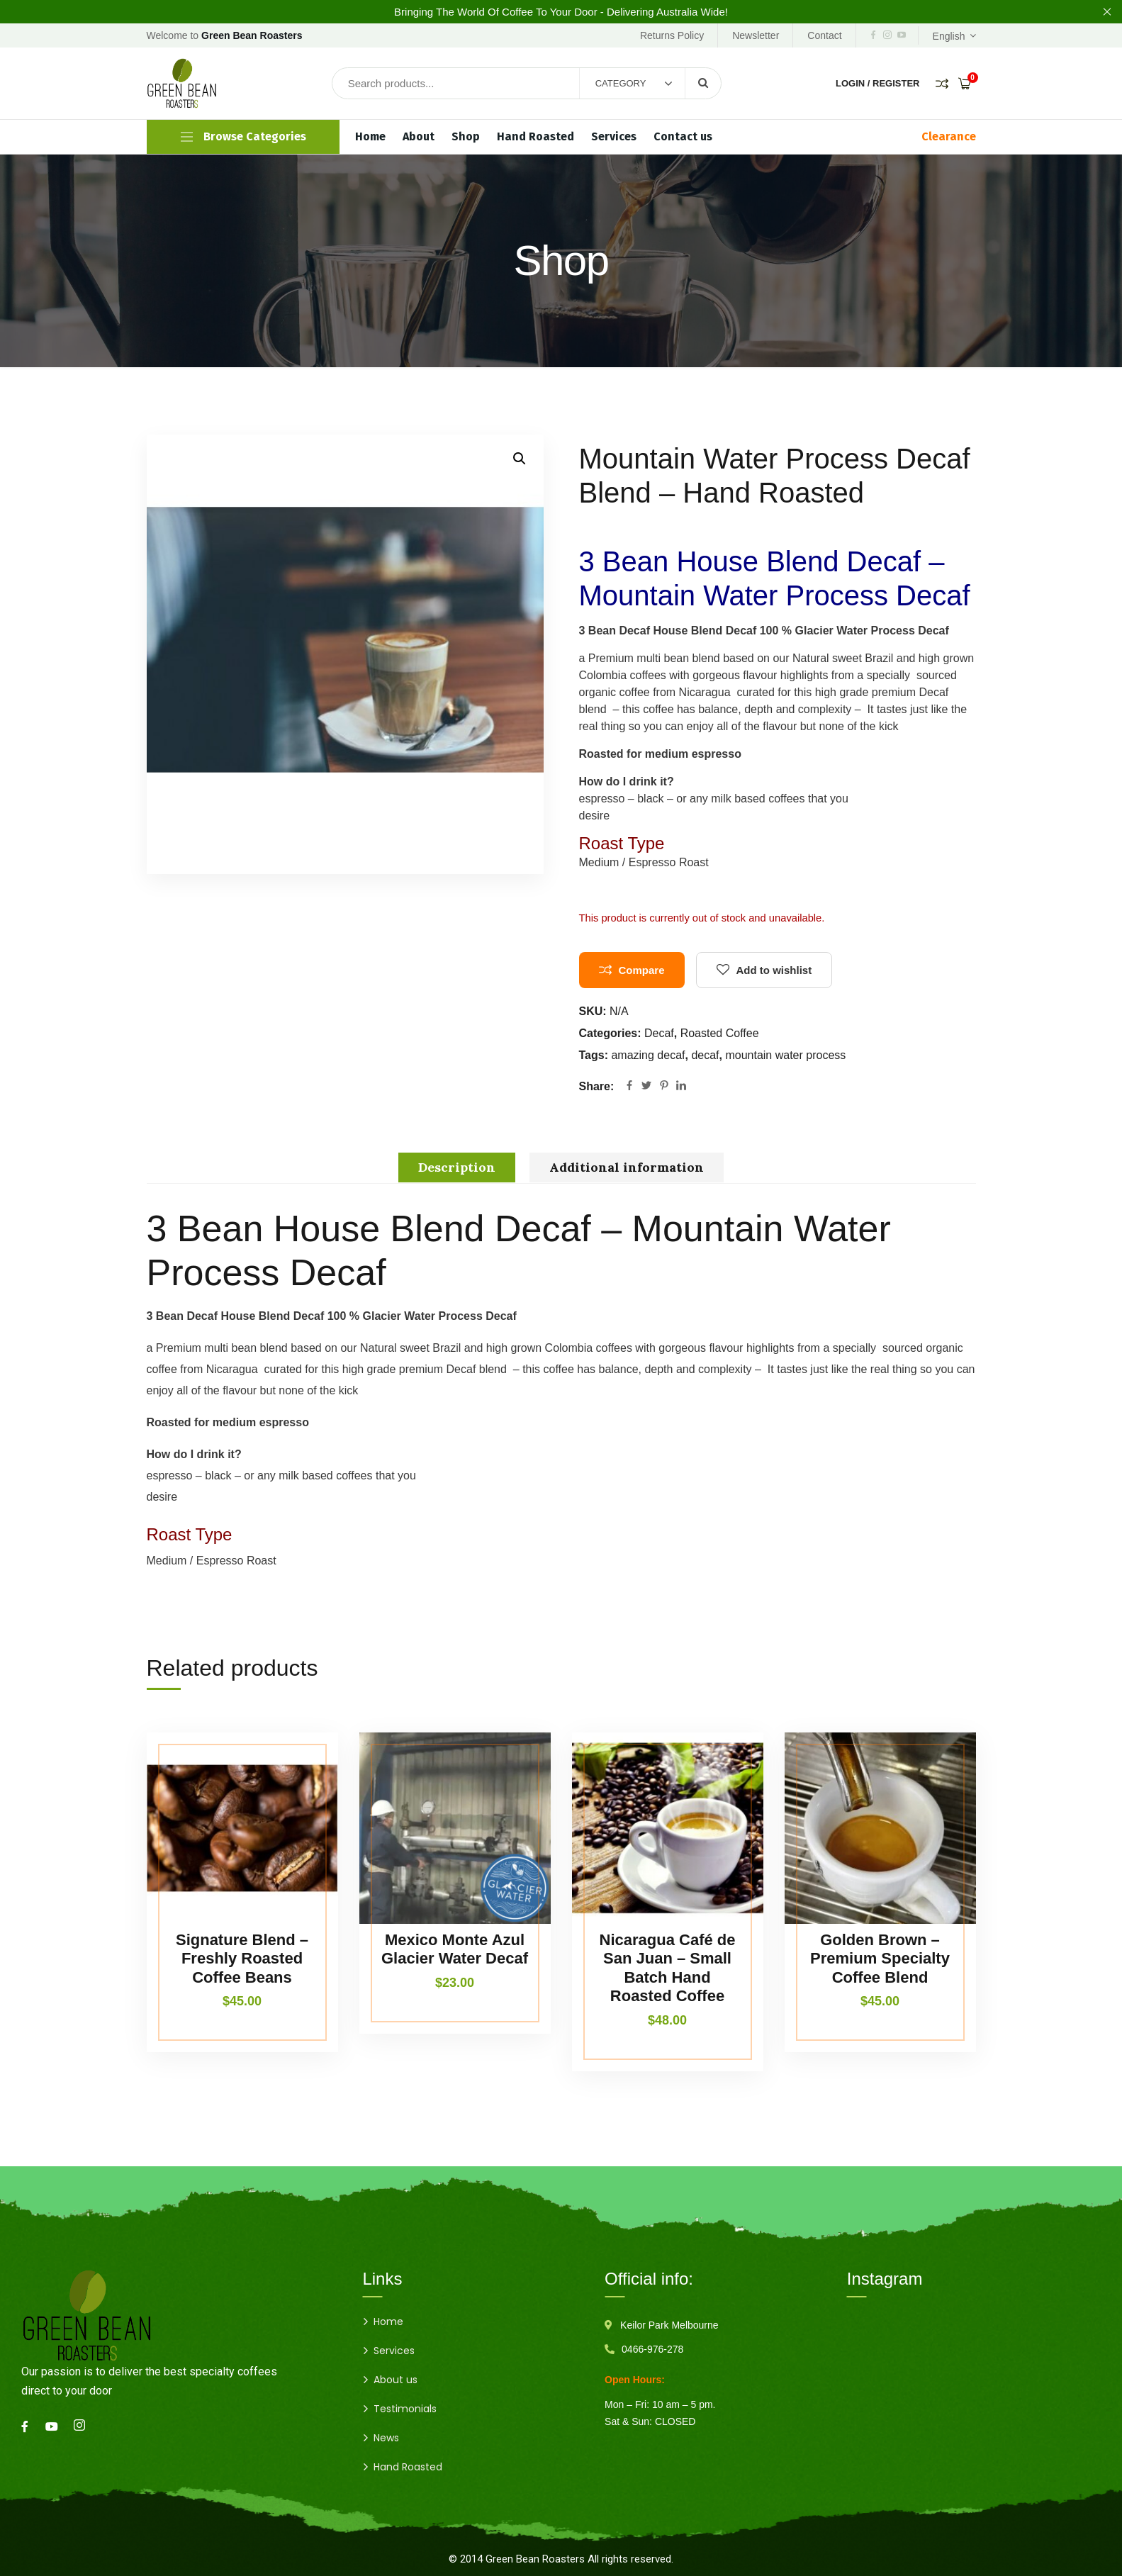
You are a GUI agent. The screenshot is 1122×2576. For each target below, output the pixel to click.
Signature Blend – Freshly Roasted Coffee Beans (242, 1958)
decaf (705, 1055)
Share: (597, 1086)
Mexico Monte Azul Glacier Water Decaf (454, 1949)
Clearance (948, 136)
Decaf (659, 1033)
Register (896, 83)
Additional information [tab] (626, 1167)
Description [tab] (456, 1167)
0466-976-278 (652, 2349)
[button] (519, 458)
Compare (642, 970)
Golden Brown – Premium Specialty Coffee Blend (880, 1958)
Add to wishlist (774, 970)
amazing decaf (648, 1055)
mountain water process (785, 1055)
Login (850, 83)
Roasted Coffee (719, 1033)
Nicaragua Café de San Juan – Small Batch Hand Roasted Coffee (668, 1968)
